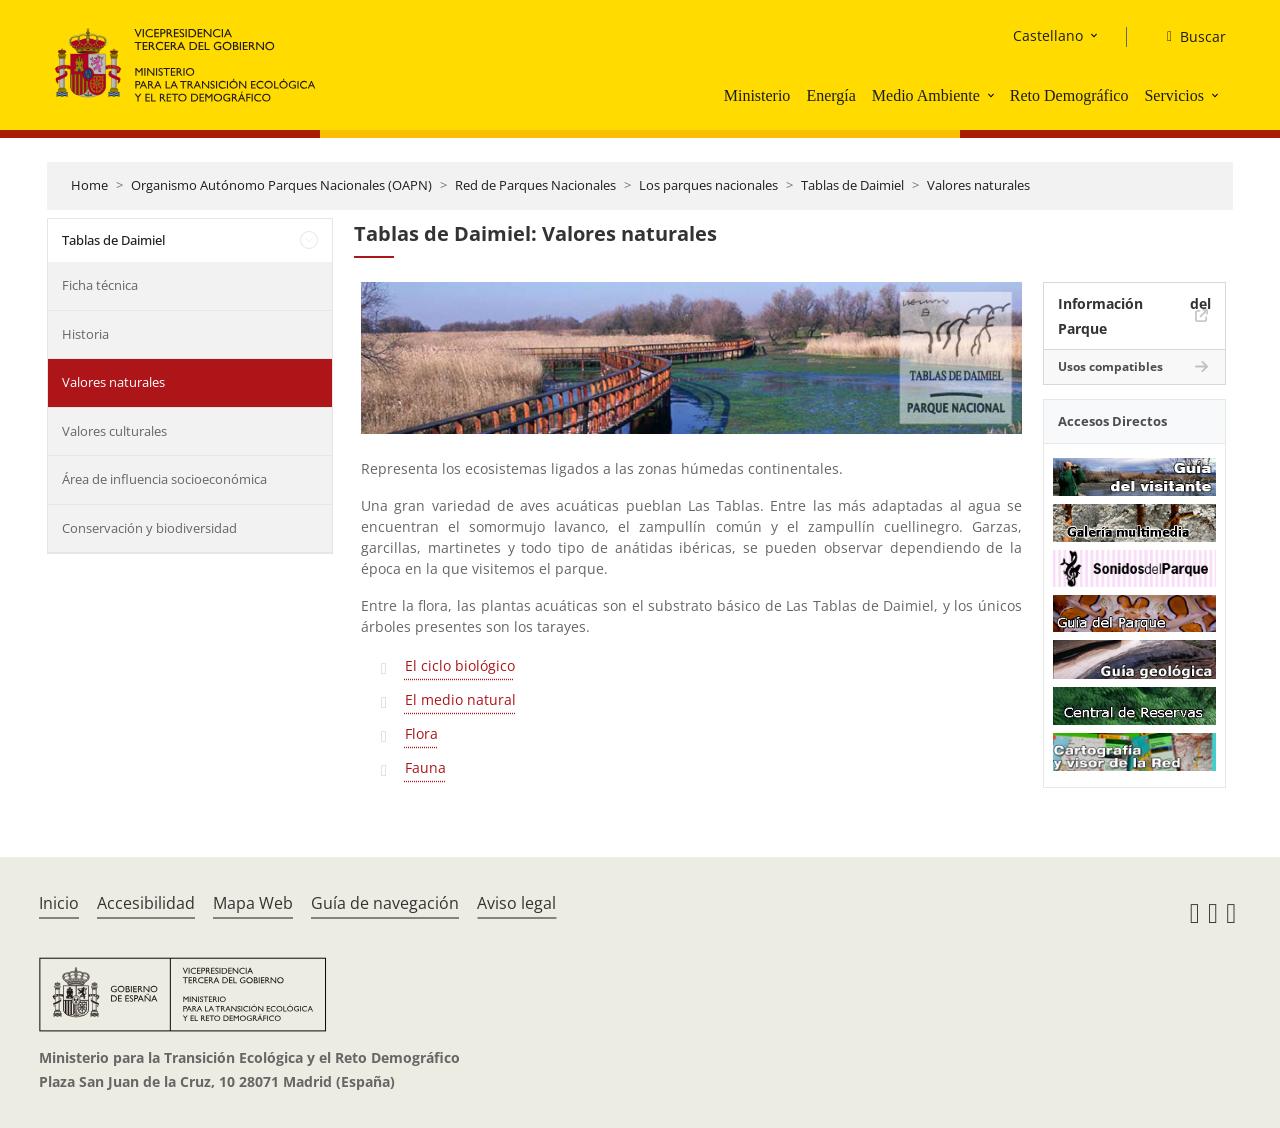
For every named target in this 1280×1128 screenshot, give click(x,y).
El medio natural (460, 699)
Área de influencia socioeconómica (164, 479)
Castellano (1048, 35)
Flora (421, 733)
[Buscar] (1188, 37)
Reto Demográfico (1069, 95)
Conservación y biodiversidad (149, 528)
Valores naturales (978, 185)
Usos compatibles (1110, 366)
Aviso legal (516, 903)
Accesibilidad (146, 903)
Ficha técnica (100, 285)
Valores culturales (114, 431)
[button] (993, 95)
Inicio (59, 903)
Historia (85, 334)
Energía (830, 95)
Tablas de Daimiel (852, 185)
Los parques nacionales (708, 185)
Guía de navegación (385, 903)
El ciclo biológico (460, 665)
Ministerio (757, 95)
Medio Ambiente (926, 95)
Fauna (425, 767)
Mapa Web (253, 903)
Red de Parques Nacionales (535, 185)
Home (89, 185)
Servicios (1174, 95)
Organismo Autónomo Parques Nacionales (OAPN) (281, 185)
